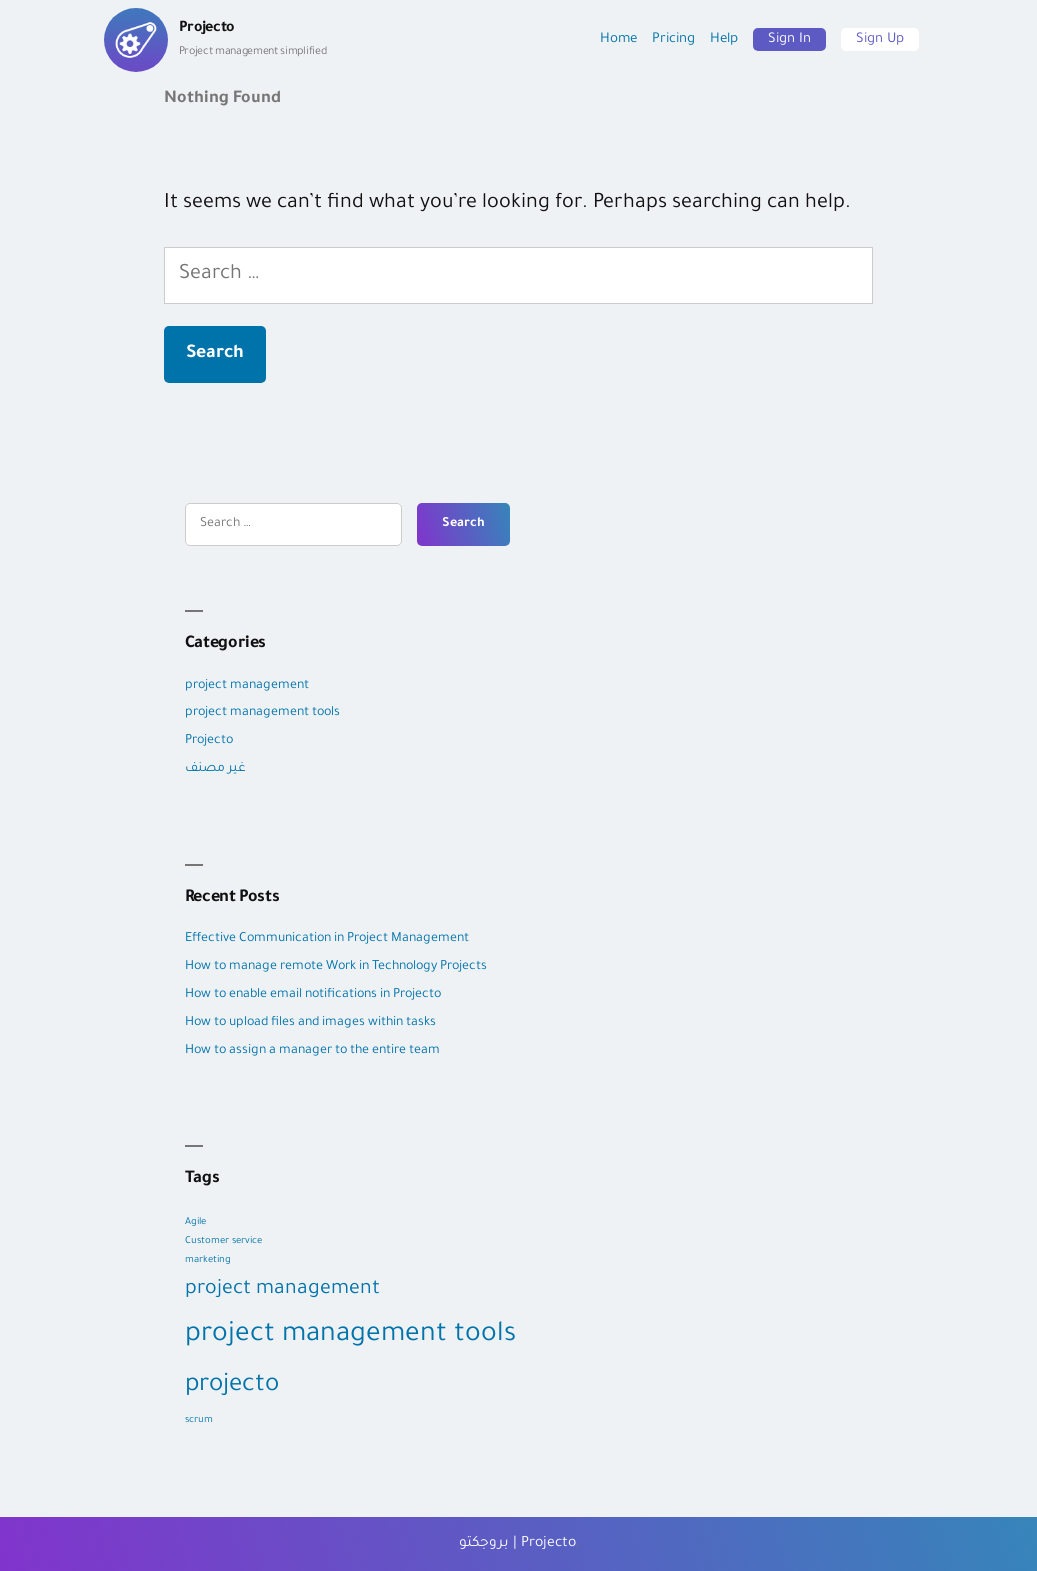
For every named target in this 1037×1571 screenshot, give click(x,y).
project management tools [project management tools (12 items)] (350, 1335)
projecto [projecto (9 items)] (232, 1386)
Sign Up (880, 39)
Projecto (209, 741)
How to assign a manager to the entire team (312, 1051)
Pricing (673, 39)
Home (618, 39)
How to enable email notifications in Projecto (313, 995)
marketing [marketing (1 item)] (208, 1260)
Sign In (789, 39)
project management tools (262, 713)
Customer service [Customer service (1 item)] (223, 1241)
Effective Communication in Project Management (328, 939)
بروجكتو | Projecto (517, 1544)
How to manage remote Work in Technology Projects (336, 967)
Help (724, 39)
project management (247, 686)
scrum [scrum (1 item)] (199, 1420)
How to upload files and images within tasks (310, 1023)
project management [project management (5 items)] (282, 1290)
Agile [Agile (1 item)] (195, 1222)
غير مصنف (215, 769)
